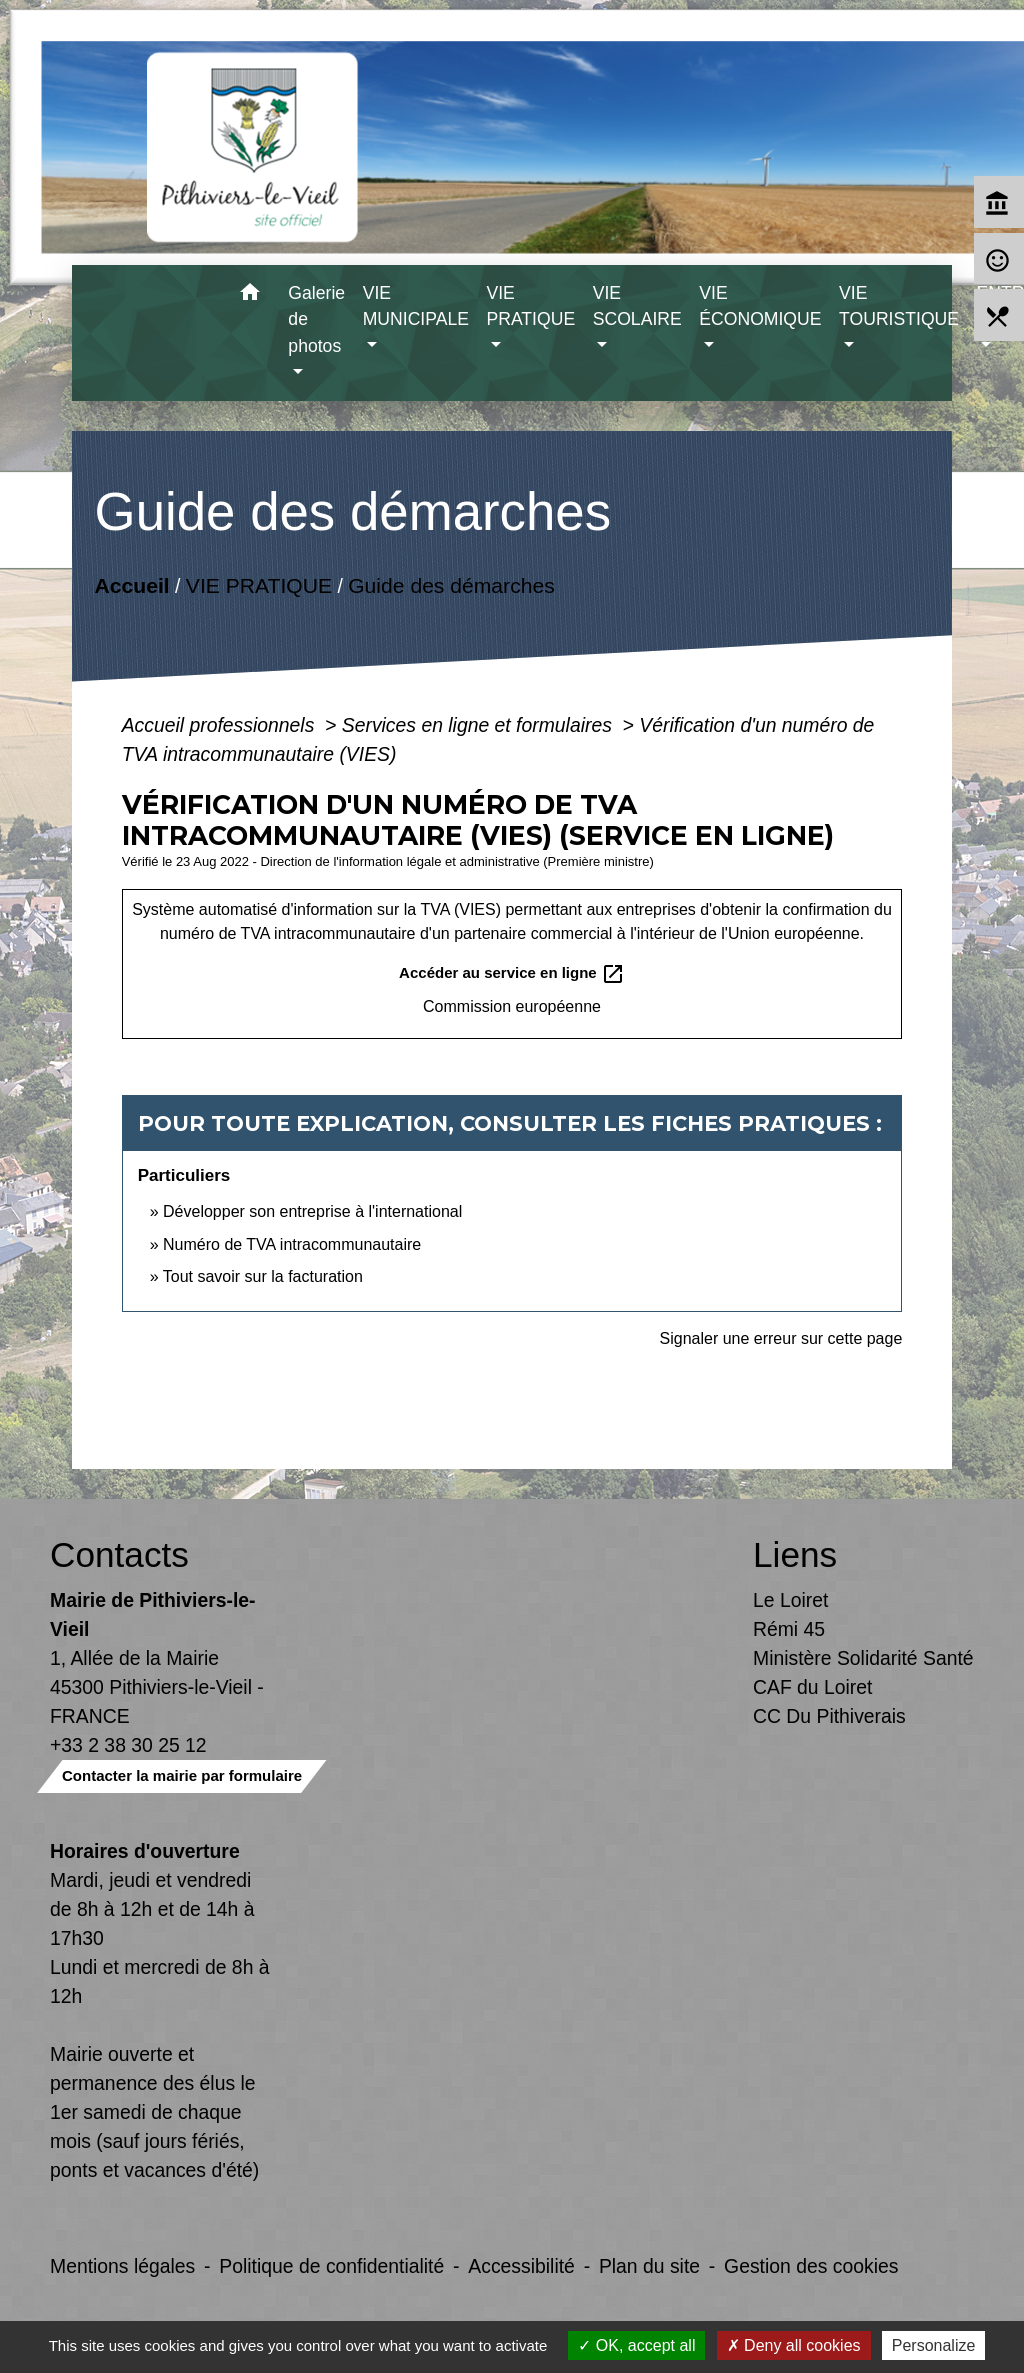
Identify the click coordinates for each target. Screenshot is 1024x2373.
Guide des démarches (451, 584)
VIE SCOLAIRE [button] (637, 306)
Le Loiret (790, 1600)
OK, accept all (636, 2345)
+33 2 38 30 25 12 (128, 1745)
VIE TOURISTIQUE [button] (899, 306)
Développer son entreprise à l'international (312, 1211)
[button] (249, 295)
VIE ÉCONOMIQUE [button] (760, 306)
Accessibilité (521, 2266)
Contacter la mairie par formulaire (182, 1775)
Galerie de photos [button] (316, 319)
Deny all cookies (794, 2345)
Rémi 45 (789, 1629)
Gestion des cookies (811, 2266)
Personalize (934, 2345)
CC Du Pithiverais (829, 1716)
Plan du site (649, 2266)
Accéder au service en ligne (512, 974)
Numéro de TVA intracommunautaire (292, 1244)
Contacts (119, 1554)
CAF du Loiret (812, 1687)
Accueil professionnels (221, 725)
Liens (795, 1554)
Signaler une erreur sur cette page (781, 1338)
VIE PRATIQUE (259, 584)
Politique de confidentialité (331, 2266)
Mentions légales (122, 2266)
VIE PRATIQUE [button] (531, 306)
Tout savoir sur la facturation (263, 1276)
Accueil (131, 584)
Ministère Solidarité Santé (863, 1658)
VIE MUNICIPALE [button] (416, 306)
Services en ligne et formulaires (479, 725)
